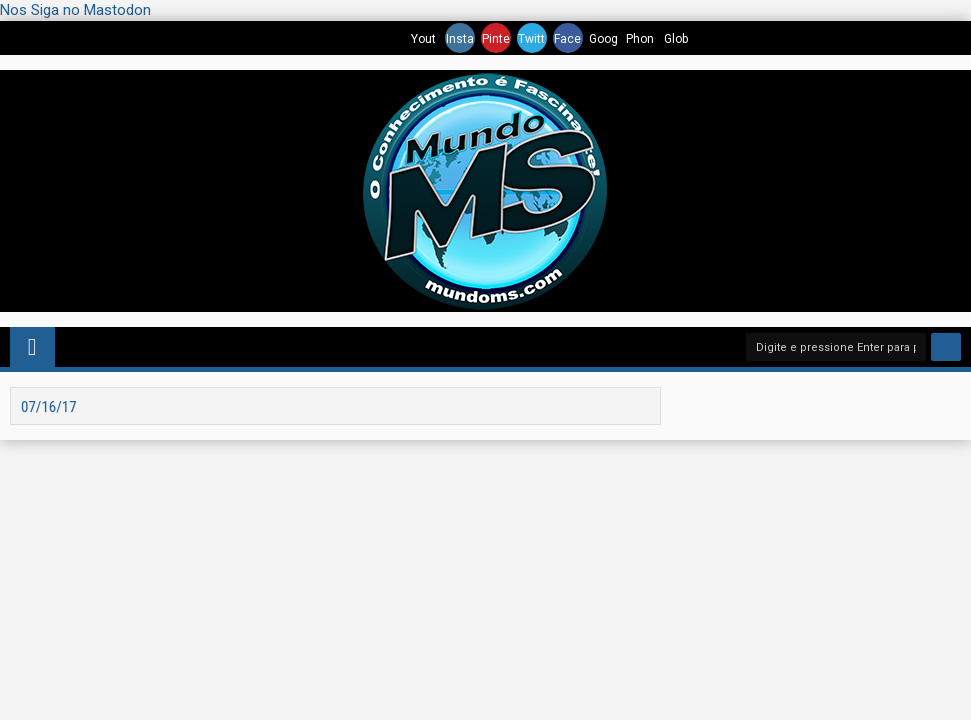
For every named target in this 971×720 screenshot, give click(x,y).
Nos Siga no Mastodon (75, 10)
